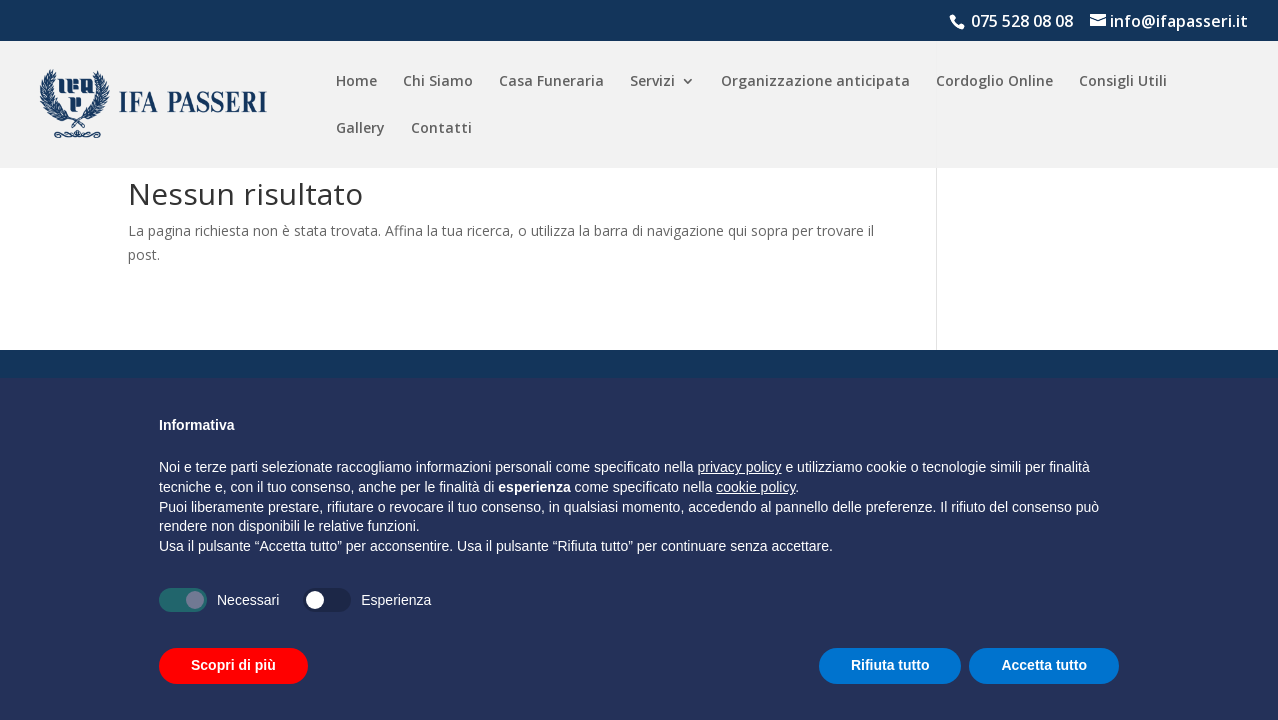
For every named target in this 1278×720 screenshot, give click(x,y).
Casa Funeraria (551, 82)
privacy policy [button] (740, 467)
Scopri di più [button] (233, 665)
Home (356, 82)
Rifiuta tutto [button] (890, 665)
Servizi (652, 82)
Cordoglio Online (994, 82)
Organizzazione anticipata (815, 82)
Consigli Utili (1123, 82)
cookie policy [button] (755, 487)
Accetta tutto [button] (1044, 665)
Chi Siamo (438, 82)
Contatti (441, 129)
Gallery (360, 129)
